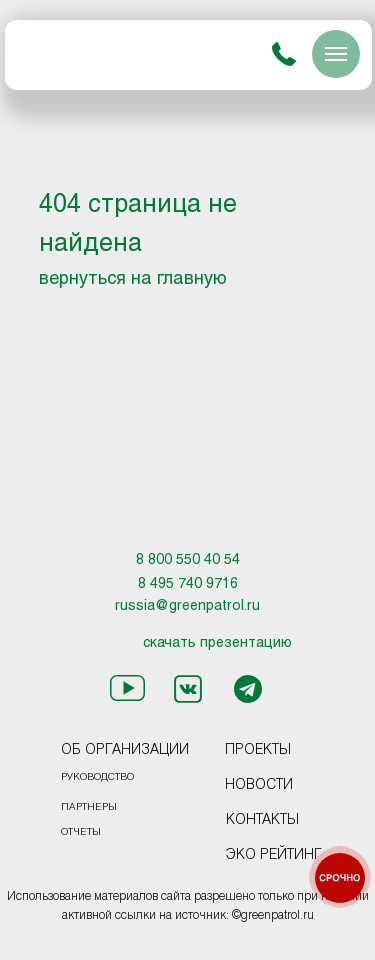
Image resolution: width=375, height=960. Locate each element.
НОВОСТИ (259, 785)
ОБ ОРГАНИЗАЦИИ (125, 750)
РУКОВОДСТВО (97, 777)
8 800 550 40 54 (188, 560)
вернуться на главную (133, 279)
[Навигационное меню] (336, 54)
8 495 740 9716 (188, 584)
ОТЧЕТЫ (81, 832)
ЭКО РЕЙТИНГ (274, 855)
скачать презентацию (217, 643)
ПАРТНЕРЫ (89, 807)
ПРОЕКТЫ (258, 750)
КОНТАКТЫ (262, 820)
